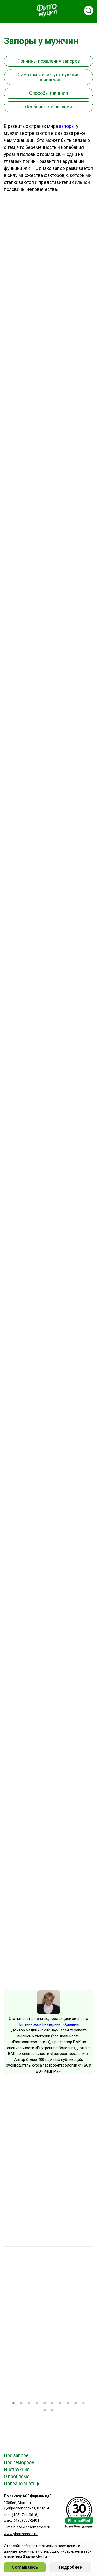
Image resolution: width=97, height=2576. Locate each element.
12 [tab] (52, 2410)
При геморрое (19, 2462)
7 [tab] (60, 2403)
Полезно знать (19, 2483)
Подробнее (70, 2567)
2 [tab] (21, 2403)
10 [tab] (83, 2403)
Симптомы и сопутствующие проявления (49, 77)
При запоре (16, 2455)
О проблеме (16, 2476)
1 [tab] (13, 2403)
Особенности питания (48, 106)
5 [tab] (44, 2403)
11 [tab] (44, 2410)
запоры (67, 126)
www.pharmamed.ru (21, 2534)
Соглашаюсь (25, 2567)
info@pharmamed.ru (33, 2527)
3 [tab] (29, 2403)
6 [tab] (52, 2403)
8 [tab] (68, 2403)
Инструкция (16, 2469)
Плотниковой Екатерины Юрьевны (48, 2024)
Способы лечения (48, 93)
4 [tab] (37, 2403)
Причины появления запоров (48, 61)
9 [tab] (75, 2403)
